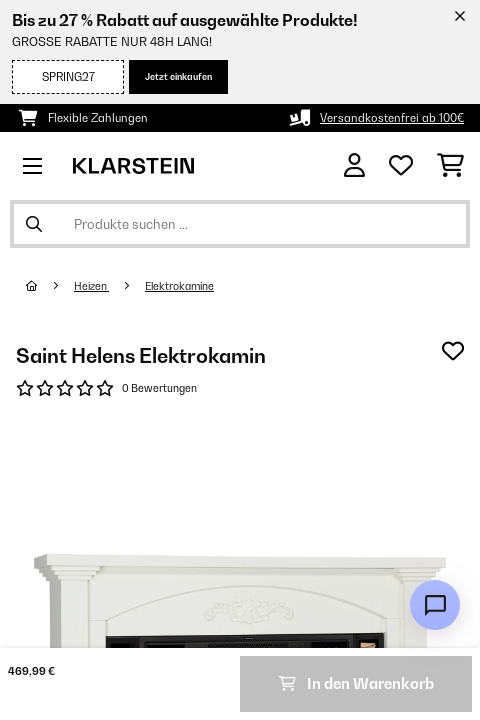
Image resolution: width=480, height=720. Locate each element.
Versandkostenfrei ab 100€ (392, 118)
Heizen (91, 286)
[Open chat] (435, 605)
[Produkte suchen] (240, 224)
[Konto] (354, 165)
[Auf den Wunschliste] (453, 351)
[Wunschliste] (401, 166)
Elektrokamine (179, 286)
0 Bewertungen (159, 388)
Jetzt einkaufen (178, 76)
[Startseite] (50, 286)
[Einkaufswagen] (450, 166)
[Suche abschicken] (34, 224)
